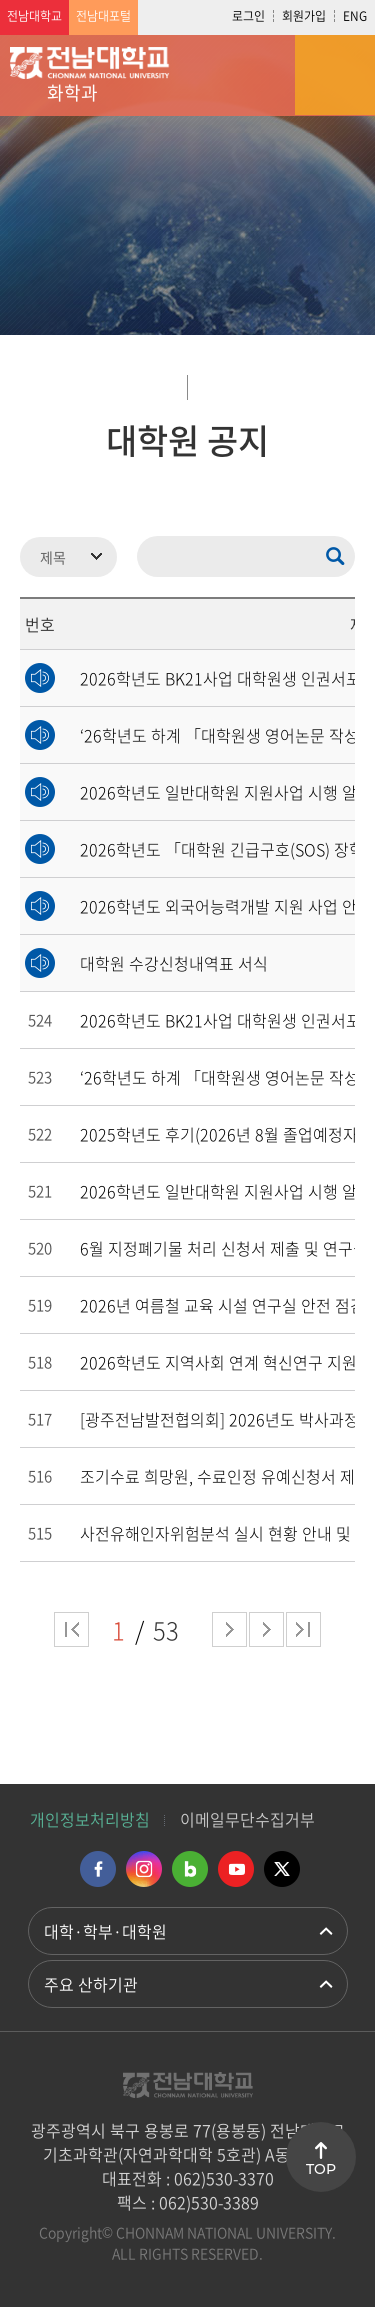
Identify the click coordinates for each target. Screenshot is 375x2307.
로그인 (248, 16)
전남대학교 (34, 16)
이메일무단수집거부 (247, 1819)
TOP (321, 2169)
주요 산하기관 (91, 1984)
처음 (71, 1629)
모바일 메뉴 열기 (335, 75)
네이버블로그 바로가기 (190, 1869)
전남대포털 (103, 16)
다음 (266, 1629)
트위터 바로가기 (282, 1869)
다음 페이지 (229, 1629)
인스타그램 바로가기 (144, 1869)
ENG (355, 16)
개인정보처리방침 (90, 1819)
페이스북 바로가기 (98, 1869)
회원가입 (304, 16)
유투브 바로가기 (236, 1869)
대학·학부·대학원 (105, 1931)
